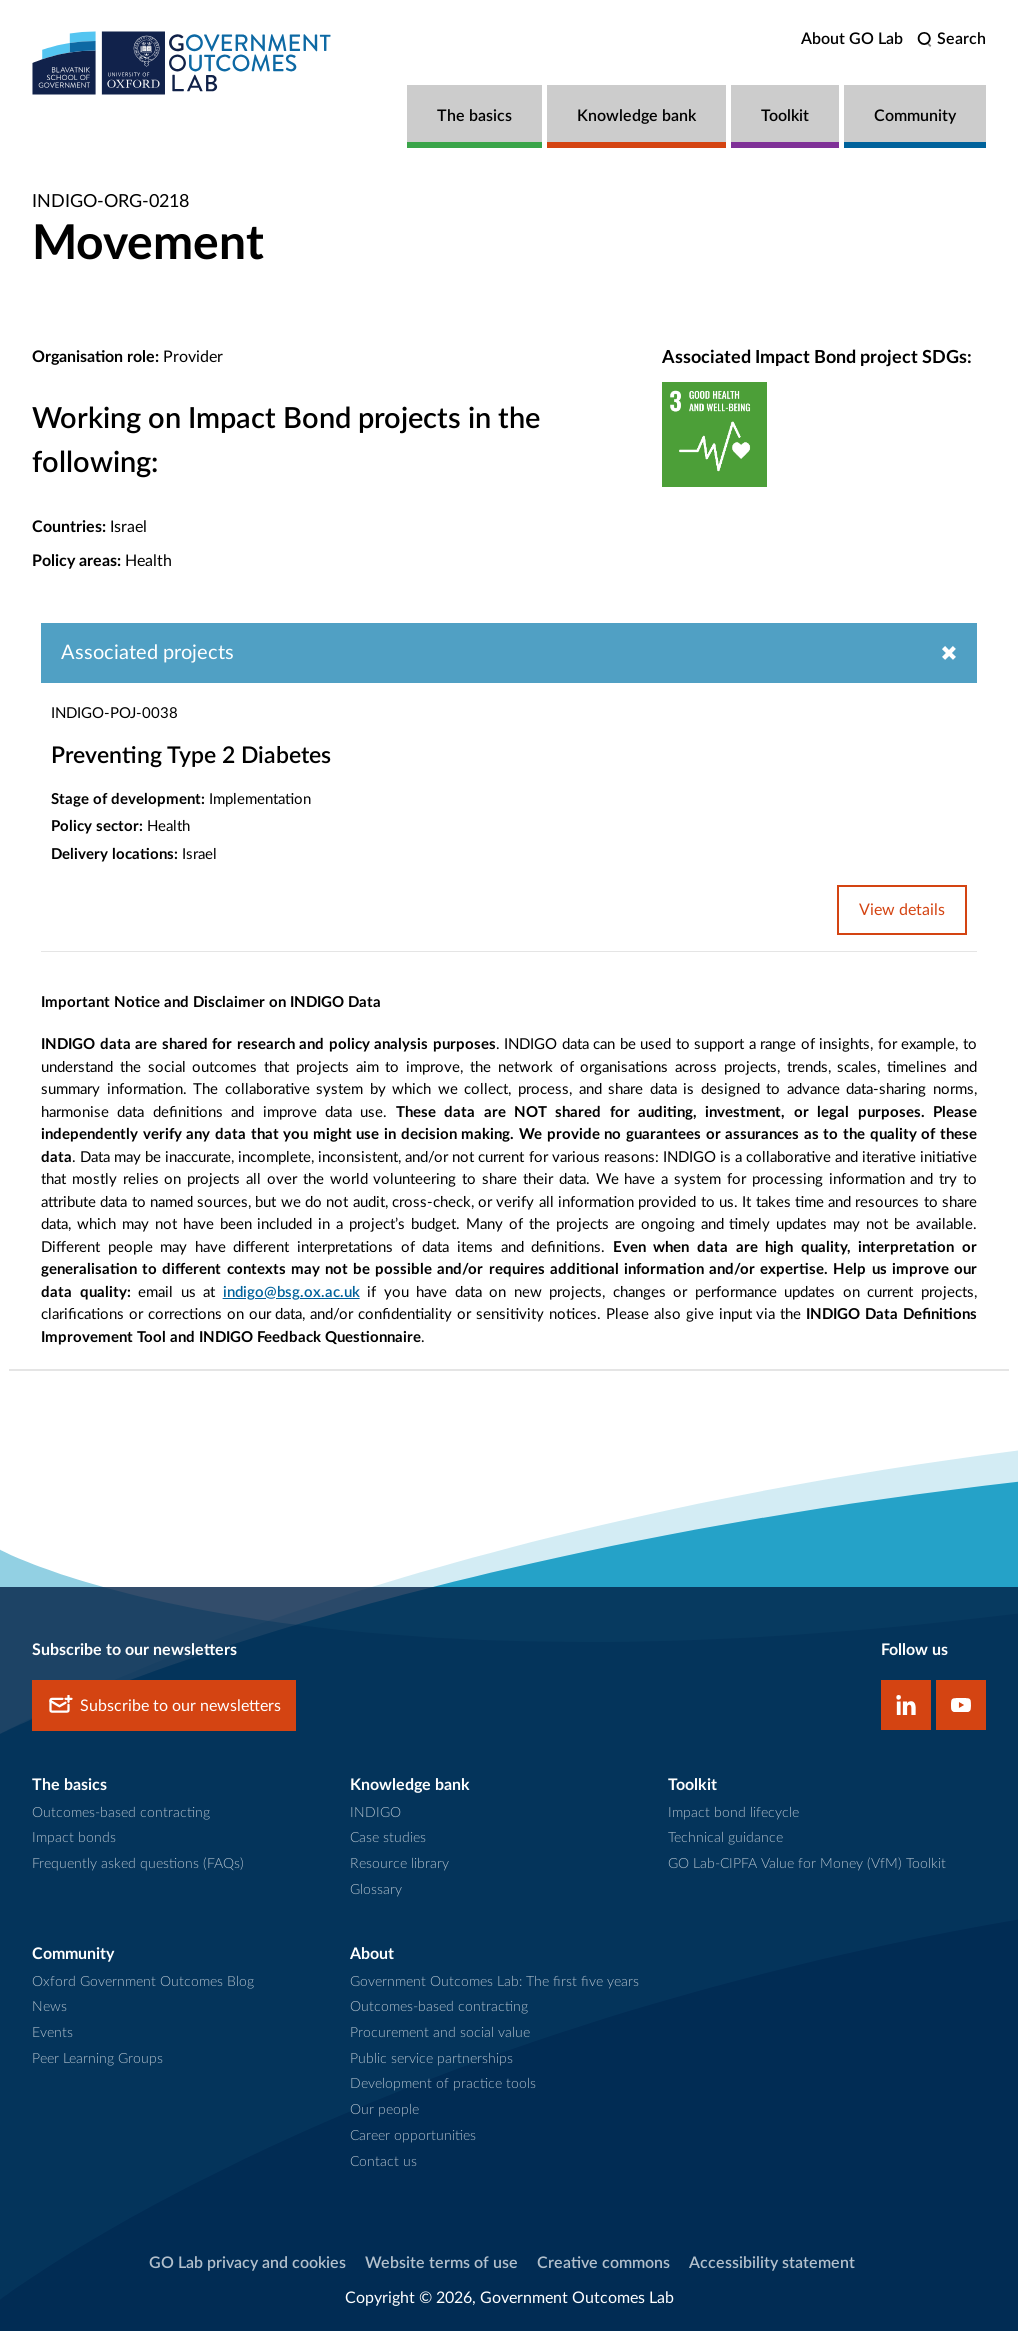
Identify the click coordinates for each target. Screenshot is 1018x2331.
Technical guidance (725, 1838)
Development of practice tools (443, 2084)
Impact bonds (74, 1838)
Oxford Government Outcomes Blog (143, 1982)
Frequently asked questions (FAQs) (138, 1864)
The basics (474, 116)
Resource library (399, 1864)
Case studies (388, 1838)
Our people (384, 2110)
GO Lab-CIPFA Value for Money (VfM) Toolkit (807, 1864)
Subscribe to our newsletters (164, 1705)
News (49, 2007)
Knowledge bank (636, 116)
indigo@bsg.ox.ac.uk (291, 1292)
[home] (182, 62)
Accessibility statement (772, 2263)
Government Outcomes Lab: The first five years (494, 1982)
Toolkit (785, 116)
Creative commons (603, 2263)
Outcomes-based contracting (121, 1813)
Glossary (376, 1890)
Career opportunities (413, 2136)
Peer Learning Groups (97, 2059)
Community (915, 116)
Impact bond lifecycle (733, 1813)
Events (52, 2033)
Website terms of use (441, 2263)
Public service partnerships (431, 2059)
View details (902, 910)
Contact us (383, 2162)
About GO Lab (852, 39)
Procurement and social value (440, 2033)
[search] (951, 39)
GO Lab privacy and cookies (247, 2263)
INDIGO (375, 1813)
